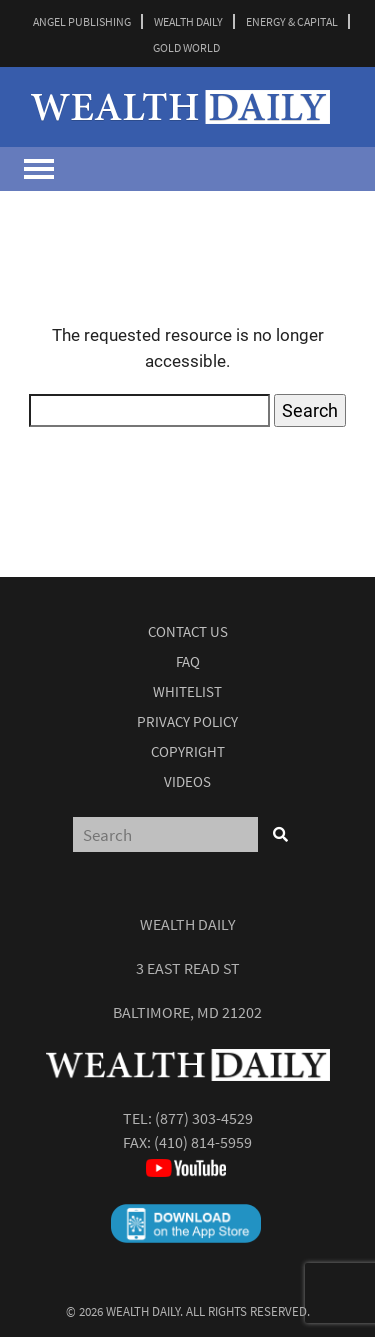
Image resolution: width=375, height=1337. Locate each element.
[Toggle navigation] (39, 169)
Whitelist (187, 691)
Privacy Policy (187, 721)
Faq (188, 661)
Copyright (188, 751)
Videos (187, 781)
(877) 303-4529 (204, 1118)
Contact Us (188, 631)
